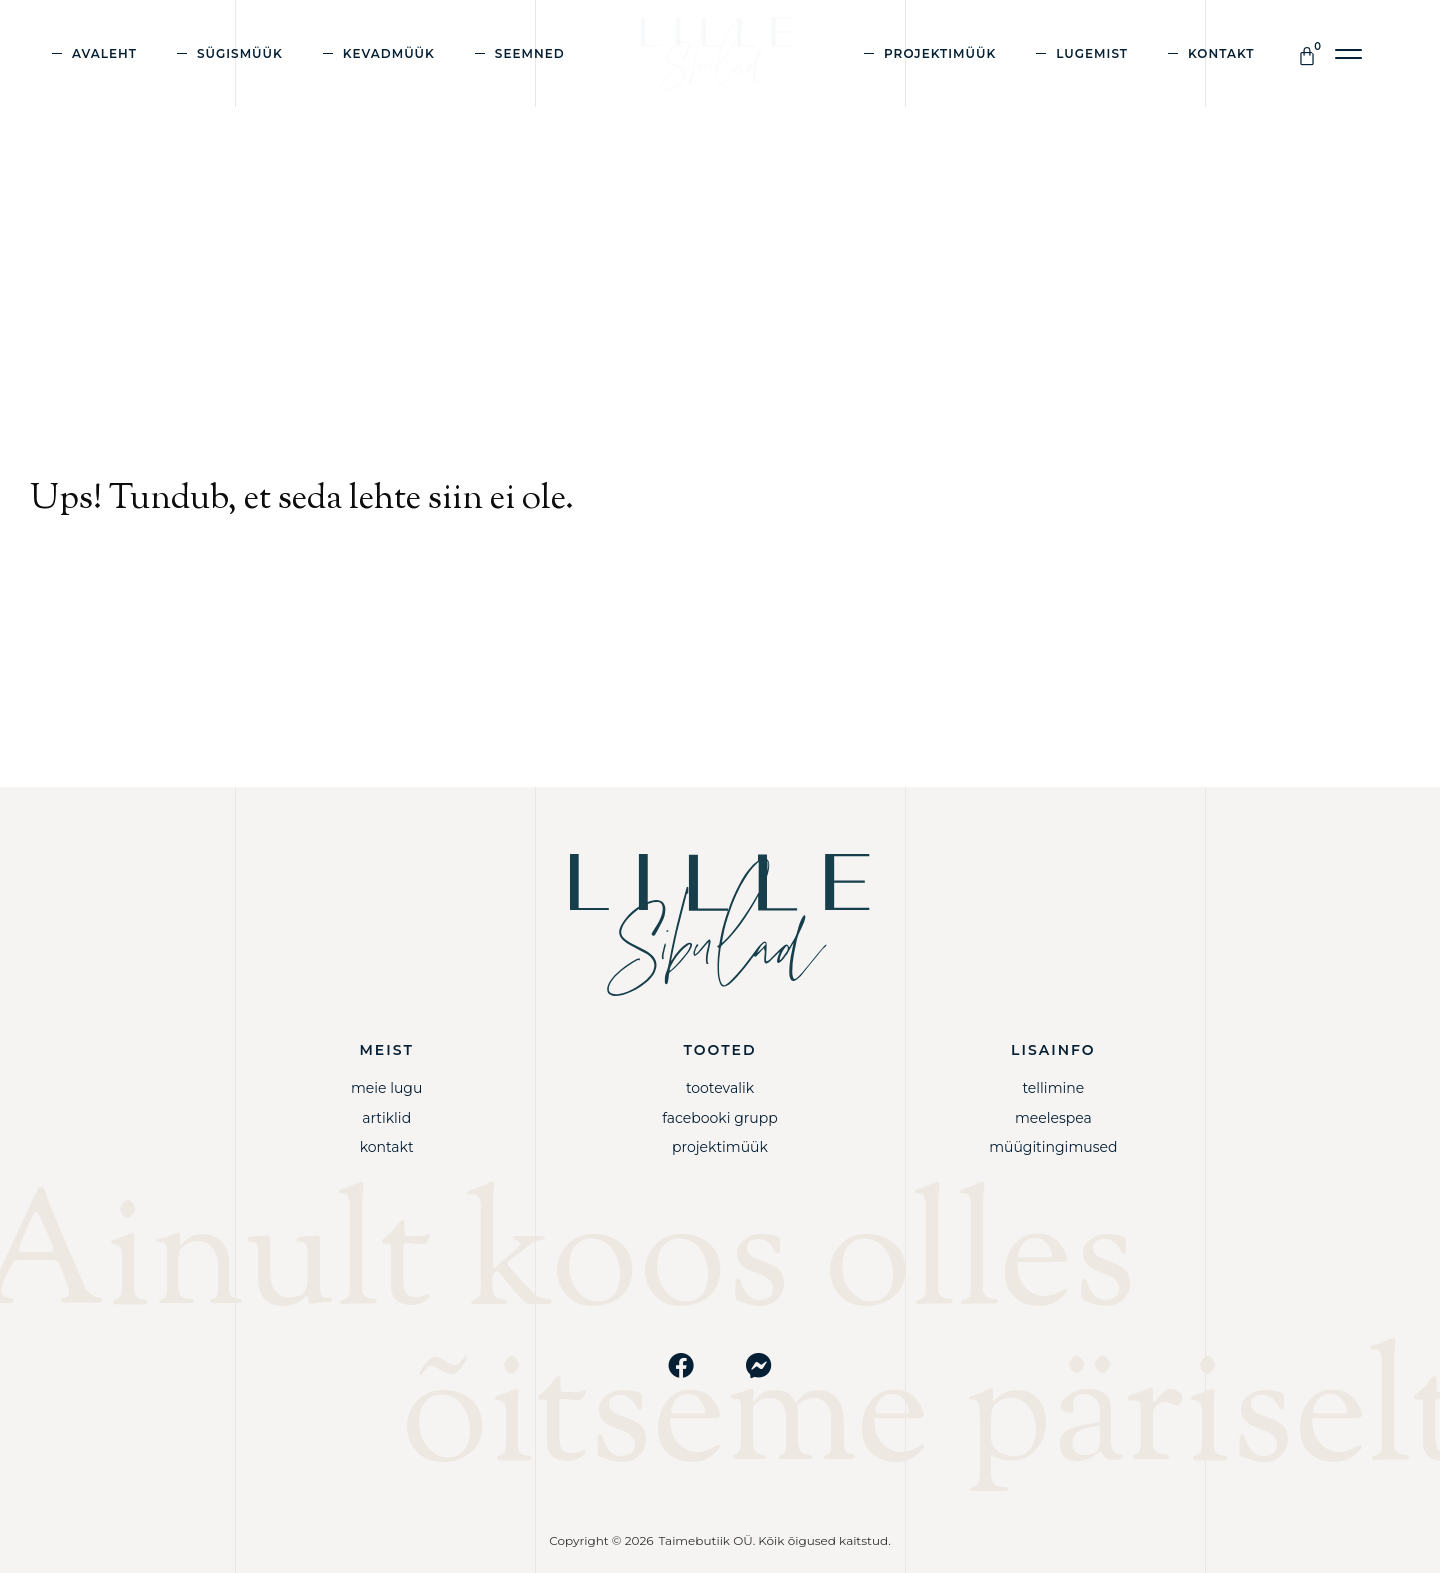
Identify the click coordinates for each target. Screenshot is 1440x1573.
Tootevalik (720, 1088)
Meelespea (1053, 1118)
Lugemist (1092, 53)
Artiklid (386, 1118)
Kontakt (1221, 53)
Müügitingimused (1053, 1147)
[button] (1349, 54)
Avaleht (104, 53)
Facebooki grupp (720, 1118)
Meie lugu (386, 1088)
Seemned (530, 53)
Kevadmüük (389, 53)
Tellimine (1053, 1088)
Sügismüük (240, 53)
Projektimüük (940, 53)
